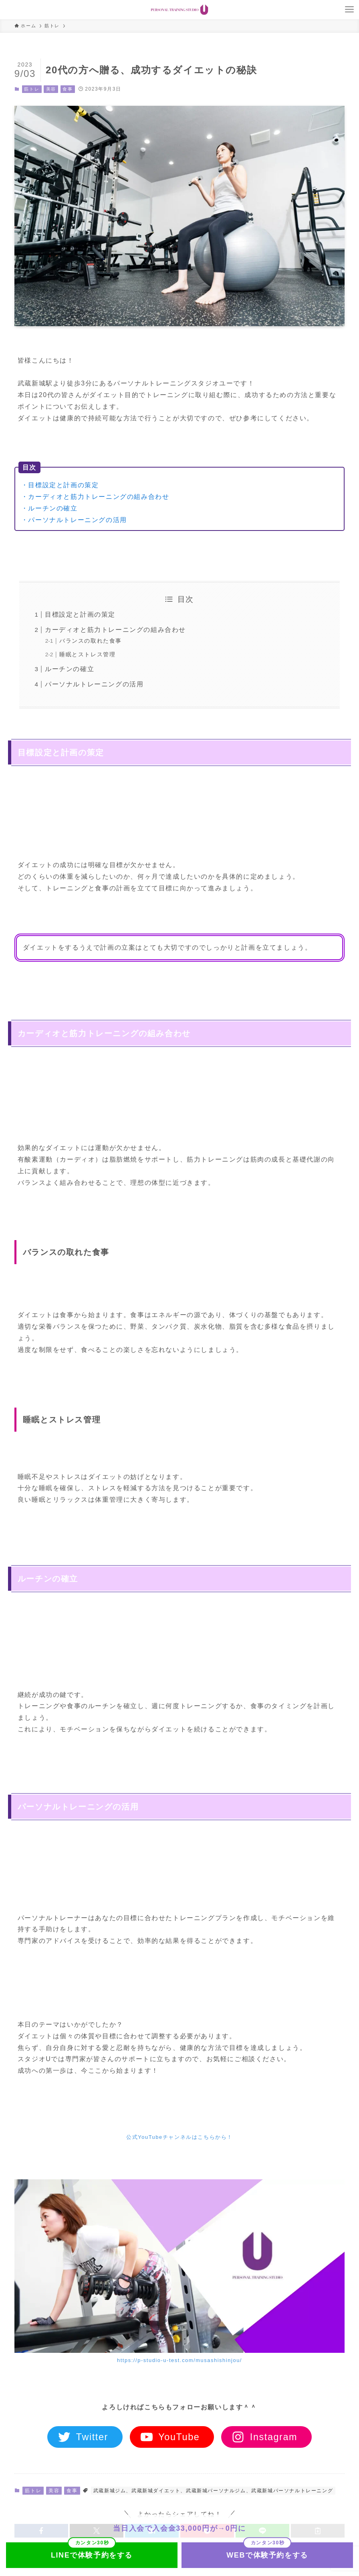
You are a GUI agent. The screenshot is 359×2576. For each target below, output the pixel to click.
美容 (51, 89)
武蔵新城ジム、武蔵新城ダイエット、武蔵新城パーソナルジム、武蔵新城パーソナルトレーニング (213, 2490)
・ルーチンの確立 (49, 508)
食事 (68, 89)
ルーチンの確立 (69, 669)
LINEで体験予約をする (92, 2555)
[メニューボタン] (349, 9)
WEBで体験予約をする (267, 2555)
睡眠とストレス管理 (87, 654)
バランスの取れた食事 (90, 640)
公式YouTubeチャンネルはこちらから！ (179, 2137)
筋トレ (31, 89)
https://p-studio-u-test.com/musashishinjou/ (179, 2360)
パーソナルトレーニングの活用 (94, 684)
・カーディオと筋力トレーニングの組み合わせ (95, 496)
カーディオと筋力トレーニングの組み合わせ (115, 629)
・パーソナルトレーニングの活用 (74, 519)
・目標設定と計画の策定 (60, 485)
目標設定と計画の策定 (80, 614)
